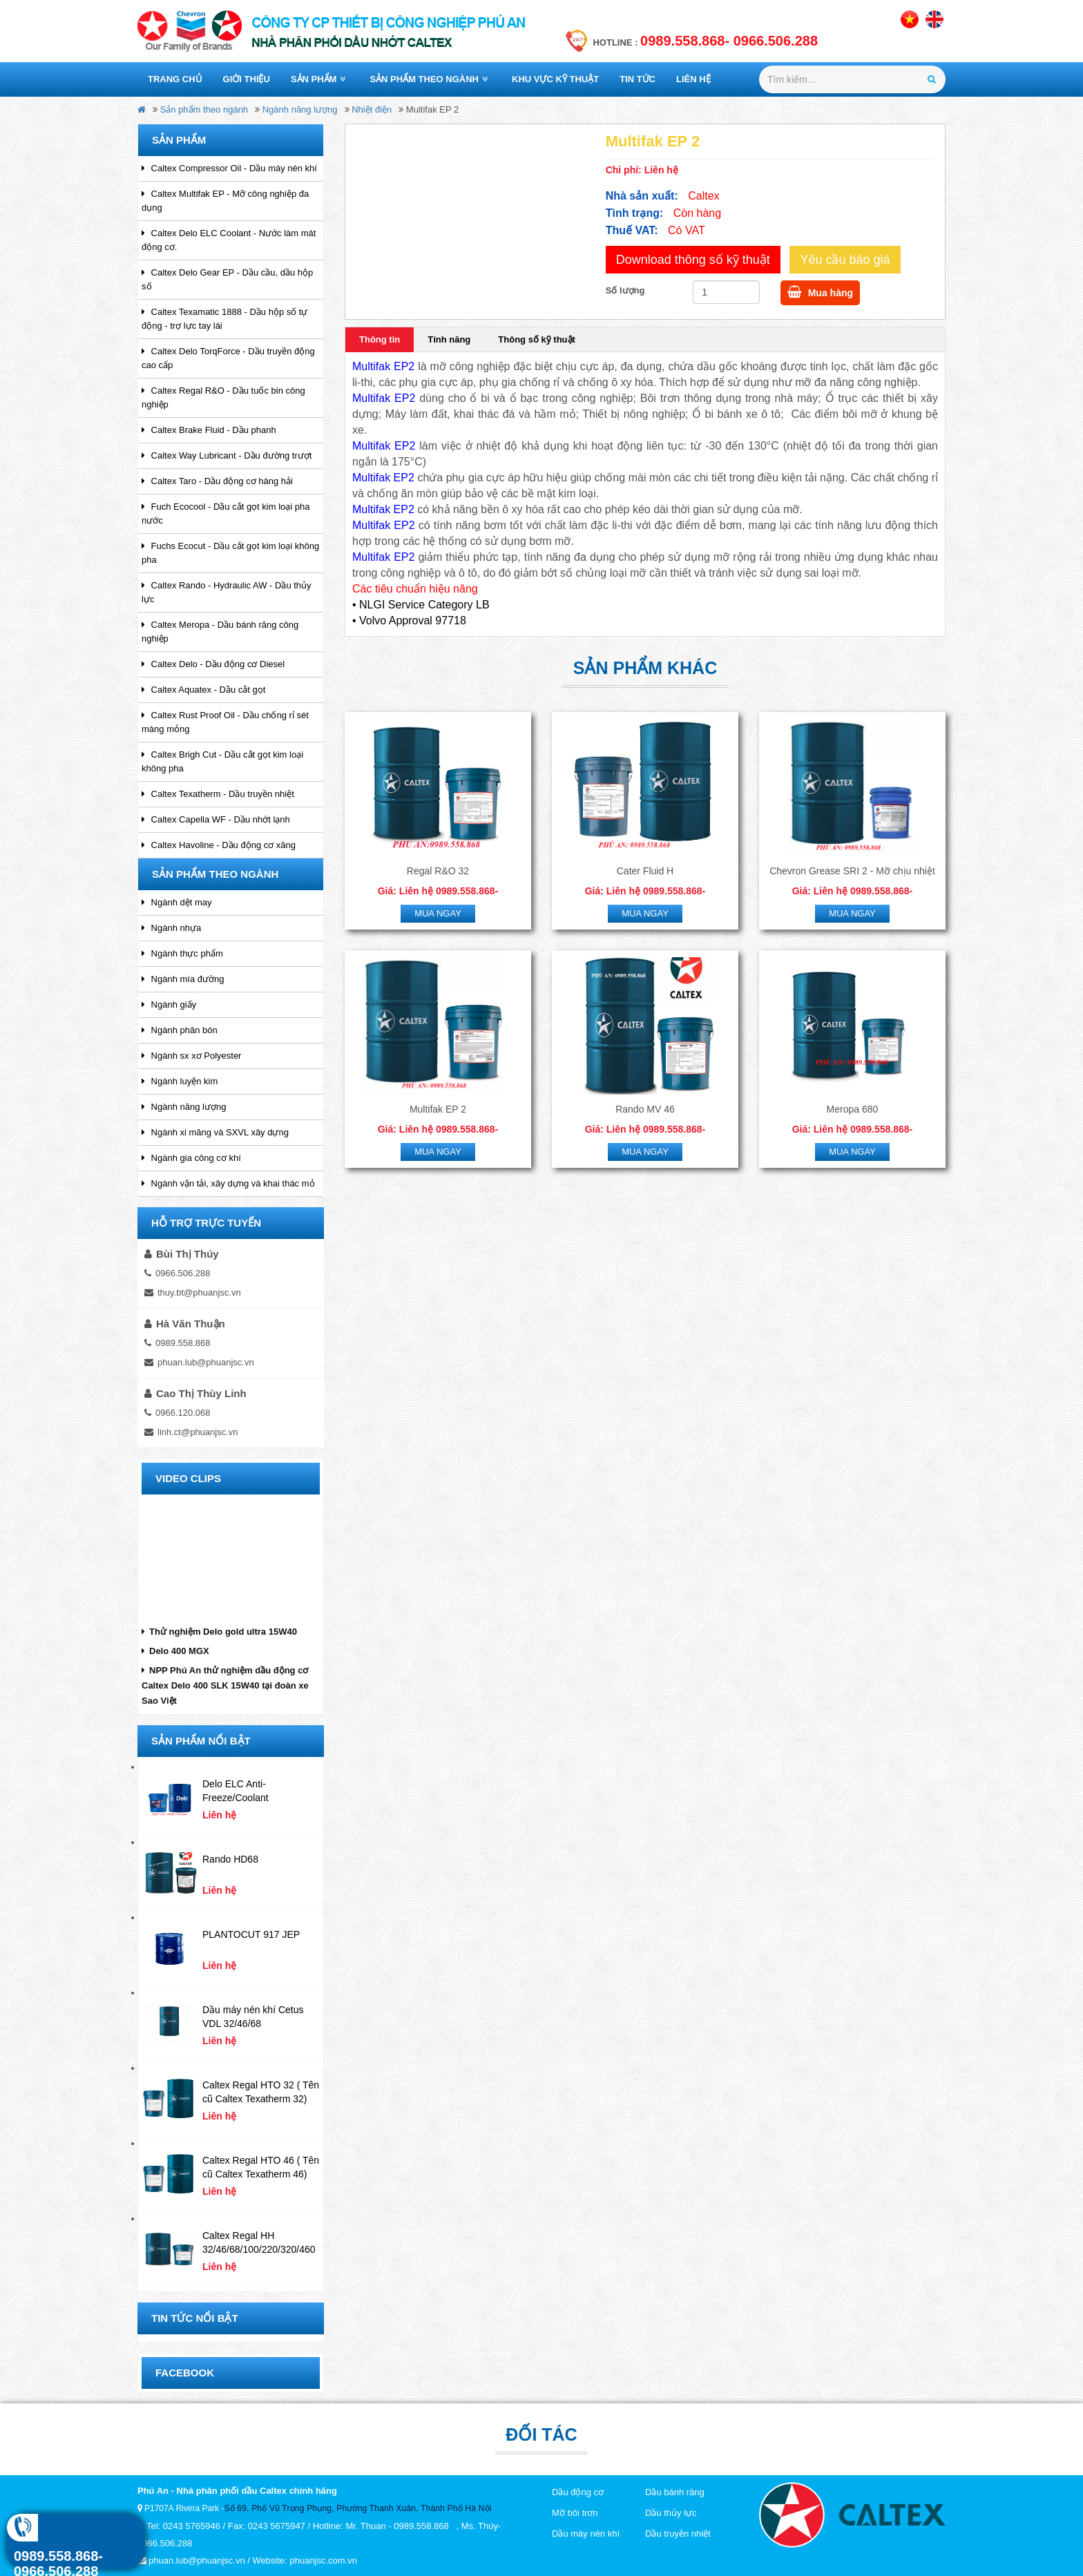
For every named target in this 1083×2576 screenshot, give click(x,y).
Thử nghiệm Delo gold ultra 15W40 (219, 1631)
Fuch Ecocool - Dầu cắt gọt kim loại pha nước (225, 513)
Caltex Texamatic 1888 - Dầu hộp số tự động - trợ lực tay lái (224, 319)
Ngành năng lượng (300, 109)
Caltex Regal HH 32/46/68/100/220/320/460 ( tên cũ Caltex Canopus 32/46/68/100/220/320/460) (260, 2243)
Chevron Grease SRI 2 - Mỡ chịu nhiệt (852, 870)
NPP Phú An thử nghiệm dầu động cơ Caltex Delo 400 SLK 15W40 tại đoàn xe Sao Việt (225, 1685)
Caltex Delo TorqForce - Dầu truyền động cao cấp (228, 358)
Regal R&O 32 (438, 870)
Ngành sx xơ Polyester (191, 1055)
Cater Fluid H (645, 870)
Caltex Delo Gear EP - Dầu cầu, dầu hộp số (227, 279)
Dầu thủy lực (671, 2513)
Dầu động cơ (578, 2492)
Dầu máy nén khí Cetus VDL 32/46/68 (253, 2016)
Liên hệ (693, 79)
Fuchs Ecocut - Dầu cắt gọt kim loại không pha (230, 553)
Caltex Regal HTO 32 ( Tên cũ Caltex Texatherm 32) (260, 2091)
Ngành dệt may (177, 902)
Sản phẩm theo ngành (429, 79)
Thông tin (379, 339)
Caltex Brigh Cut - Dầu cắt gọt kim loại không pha (222, 761)
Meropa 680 (853, 1109)
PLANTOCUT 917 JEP (251, 1934)
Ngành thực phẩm (182, 953)
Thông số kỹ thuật (536, 339)
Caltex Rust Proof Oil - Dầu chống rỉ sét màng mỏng (225, 722)
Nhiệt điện (372, 109)
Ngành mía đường (183, 979)
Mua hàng (820, 292)
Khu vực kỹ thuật (555, 79)
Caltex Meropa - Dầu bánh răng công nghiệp (220, 631)
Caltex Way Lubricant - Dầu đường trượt (227, 455)
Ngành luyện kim (180, 1081)
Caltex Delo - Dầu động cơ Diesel (213, 664)
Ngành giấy (169, 1004)
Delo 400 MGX (175, 1651)
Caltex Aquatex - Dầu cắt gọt (203, 689)
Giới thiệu (246, 79)
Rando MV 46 (645, 1109)
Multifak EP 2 (438, 1109)
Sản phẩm (318, 79)
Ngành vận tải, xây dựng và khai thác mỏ (228, 1183)
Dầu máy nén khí (586, 2533)
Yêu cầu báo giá (845, 260)
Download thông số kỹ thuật (693, 260)
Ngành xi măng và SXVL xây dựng (215, 1132)
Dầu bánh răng (675, 2492)
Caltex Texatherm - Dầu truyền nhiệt (218, 794)
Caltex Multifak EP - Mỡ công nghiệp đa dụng (225, 201)
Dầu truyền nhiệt (678, 2533)
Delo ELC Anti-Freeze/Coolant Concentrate (235, 1791)
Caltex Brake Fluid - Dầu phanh (209, 430)
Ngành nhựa (171, 928)
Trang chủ (175, 79)
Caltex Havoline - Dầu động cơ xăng (219, 845)
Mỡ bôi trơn (575, 2513)
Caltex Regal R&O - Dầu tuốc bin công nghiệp (223, 397)
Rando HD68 (230, 1859)
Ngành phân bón (180, 1030)
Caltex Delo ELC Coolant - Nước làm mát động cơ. (229, 240)
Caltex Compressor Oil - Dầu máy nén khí (229, 168)
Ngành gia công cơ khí (191, 1158)
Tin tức (637, 79)
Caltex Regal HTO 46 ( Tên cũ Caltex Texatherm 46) (260, 2167)
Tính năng (449, 339)
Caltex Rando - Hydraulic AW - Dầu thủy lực (227, 592)
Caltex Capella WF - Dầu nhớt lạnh (216, 819)
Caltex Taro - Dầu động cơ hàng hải (217, 481)
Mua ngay (437, 913)
